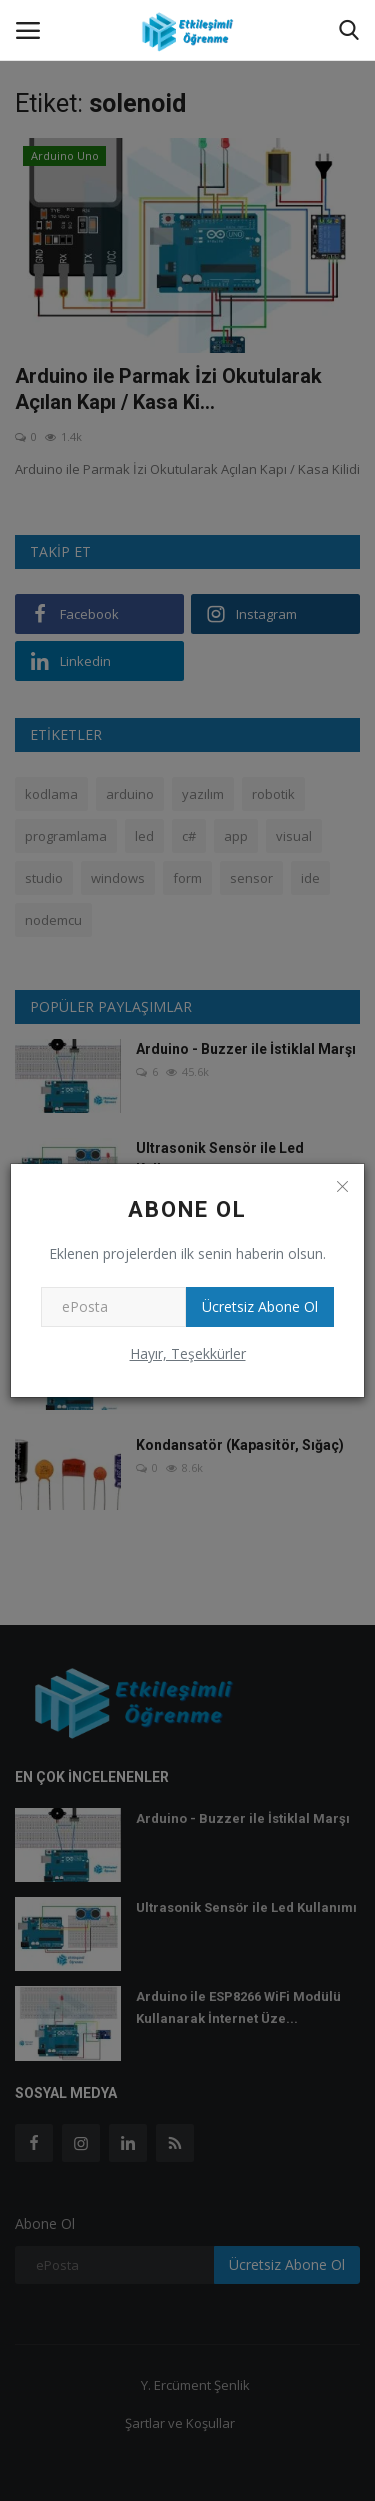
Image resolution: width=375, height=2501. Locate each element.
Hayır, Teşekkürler (188, 1353)
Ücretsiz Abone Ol (260, 1306)
